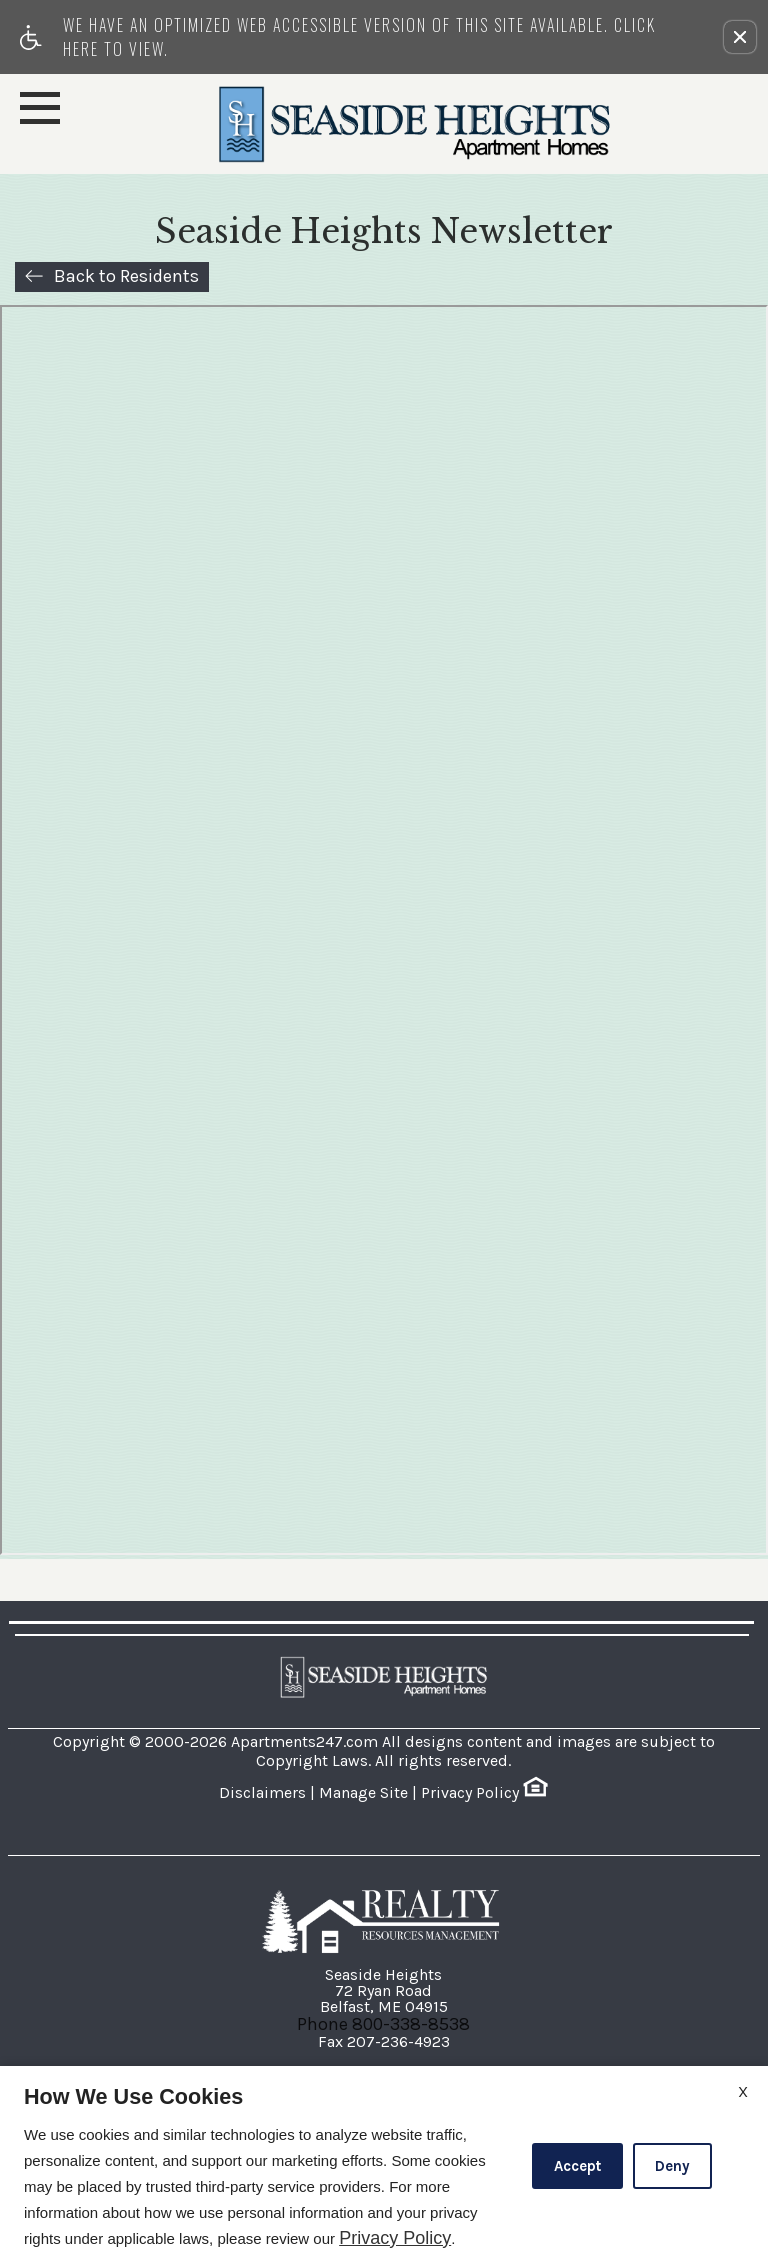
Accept (577, 2166)
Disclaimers (262, 1792)
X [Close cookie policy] (743, 2091)
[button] (740, 37)
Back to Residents (126, 276)
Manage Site (363, 1792)
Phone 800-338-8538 (383, 2024)
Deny (672, 2166)
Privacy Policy (470, 1792)
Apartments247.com (304, 1741)
